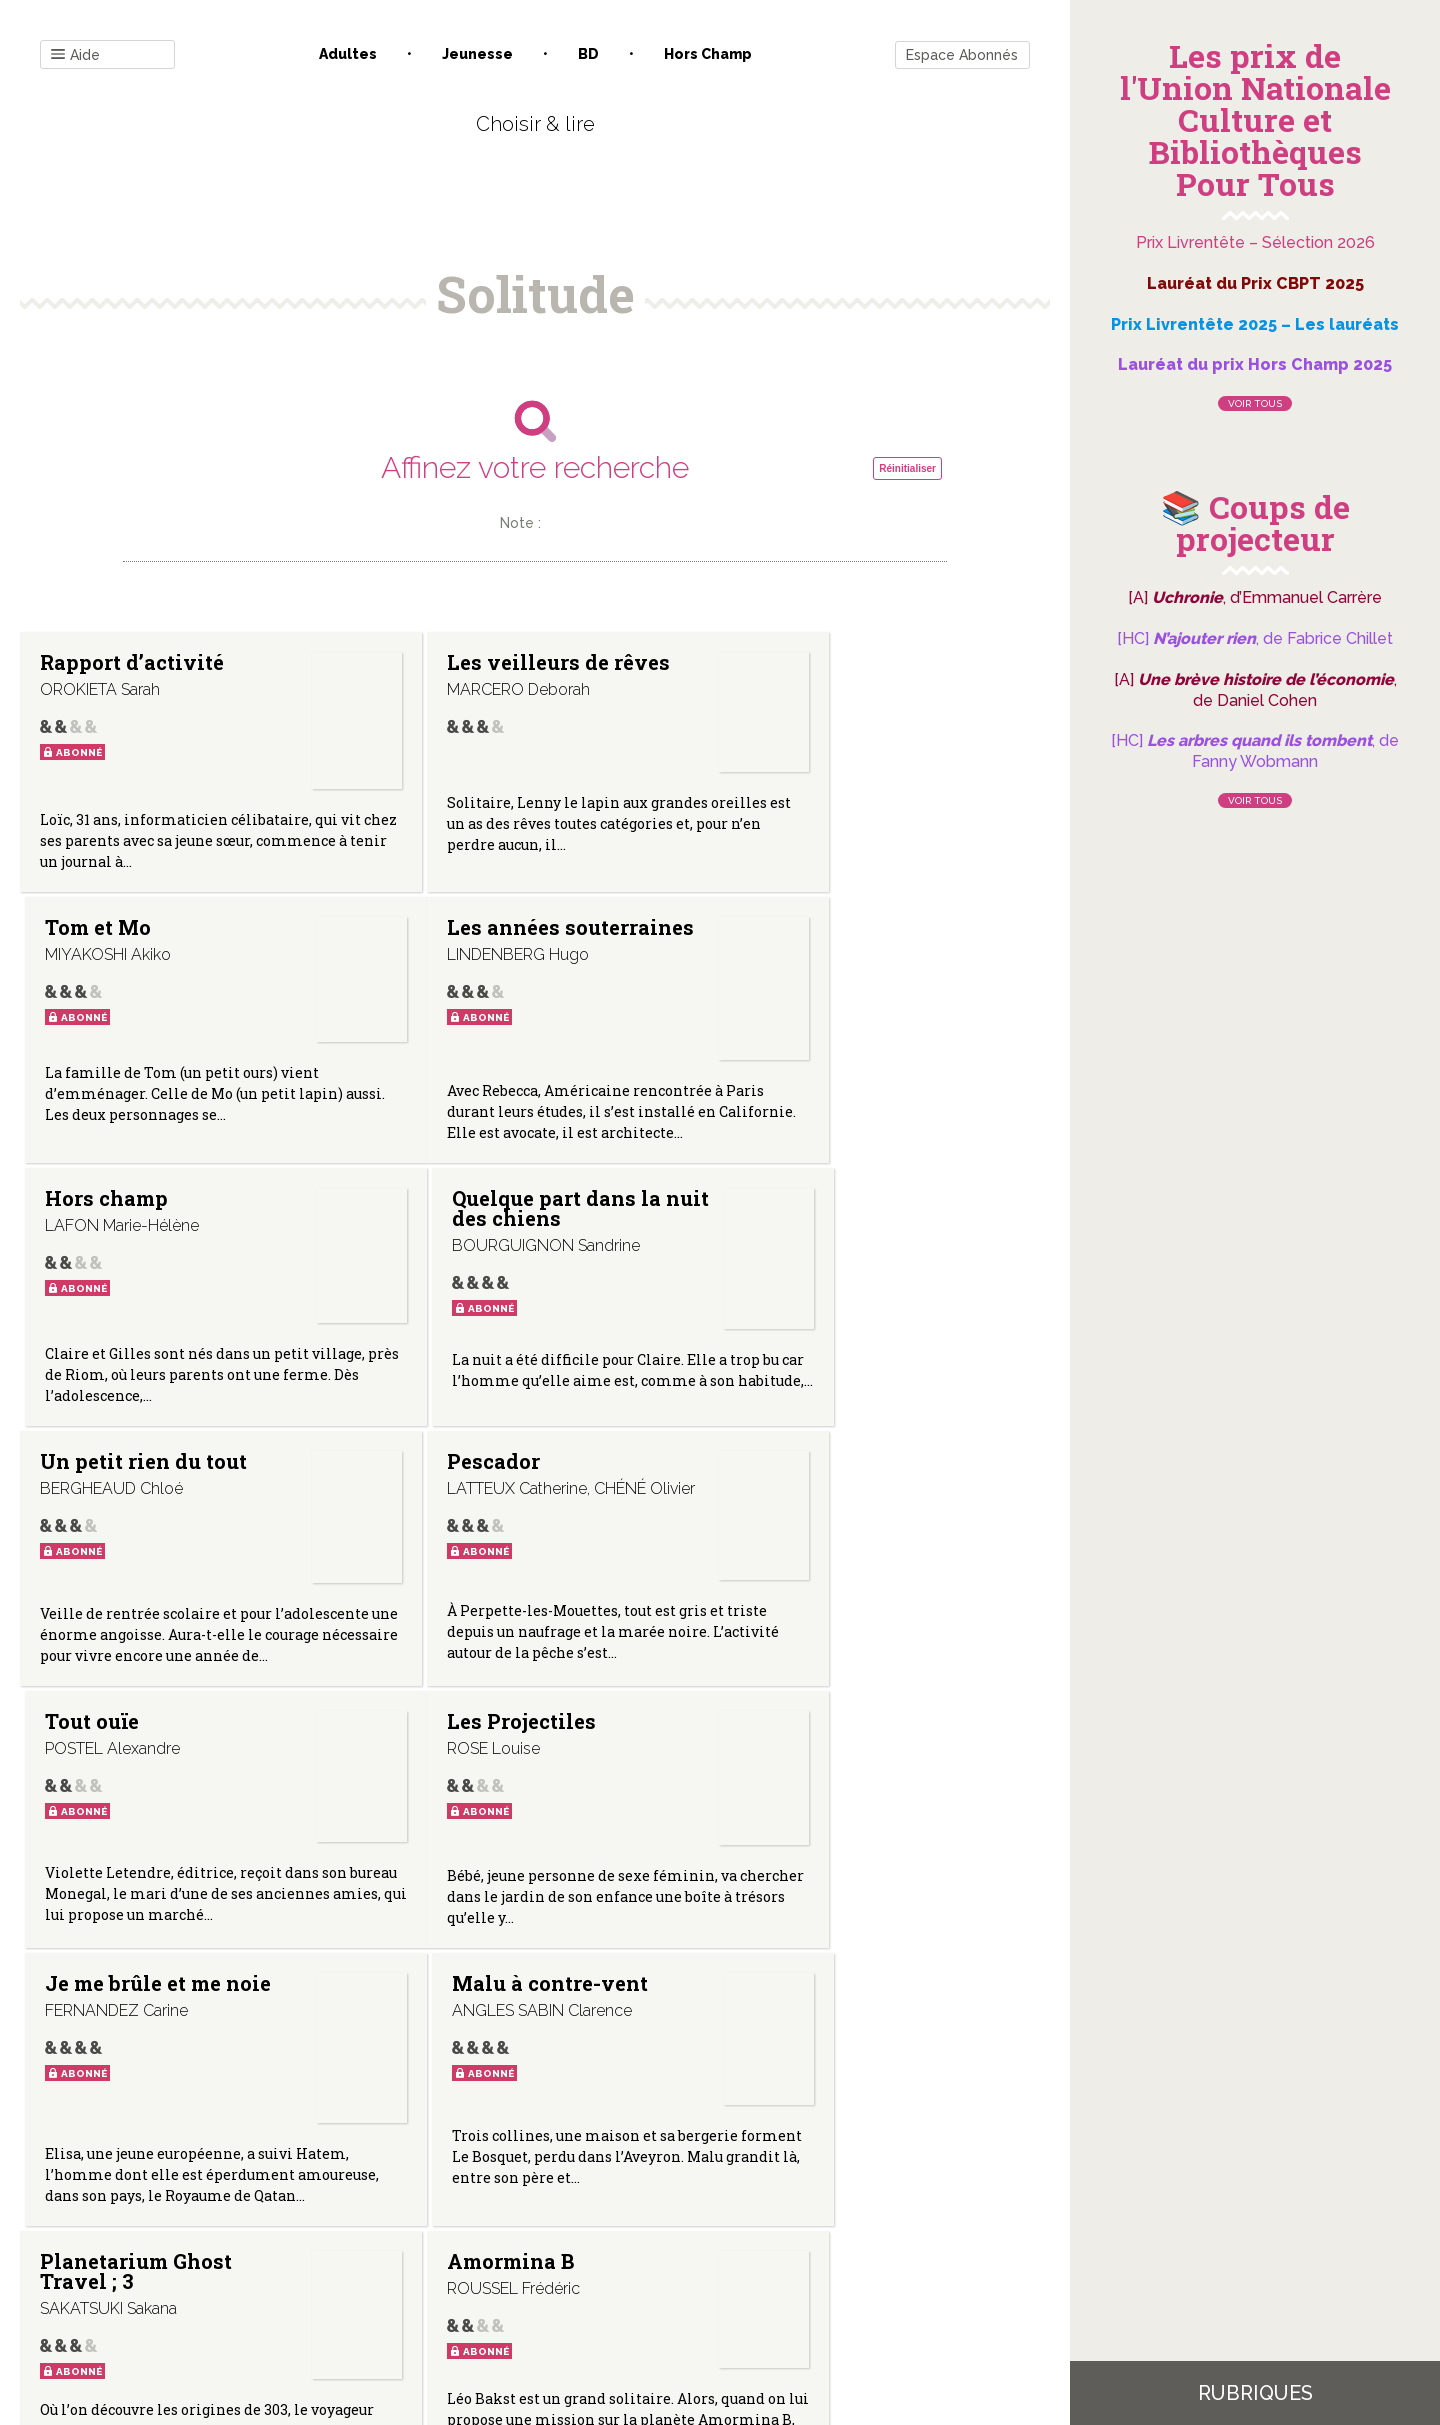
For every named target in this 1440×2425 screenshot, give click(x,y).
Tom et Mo (781, 662)
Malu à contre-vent (826, 1500)
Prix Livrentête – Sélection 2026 (1255, 242)
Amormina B (447, 1799)
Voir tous (1255, 403)
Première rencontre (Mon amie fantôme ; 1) (826, 1819)
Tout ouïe (775, 1219)
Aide (75, 55)
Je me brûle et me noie (472, 1510)
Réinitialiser (907, 468)
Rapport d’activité (132, 662)
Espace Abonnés (962, 55)
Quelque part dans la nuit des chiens (820, 937)
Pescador (430, 1219)
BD (588, 54)
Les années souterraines (104, 937)
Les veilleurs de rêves (465, 672)
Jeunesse (477, 54)
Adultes (348, 54)
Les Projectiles (114, 1500)
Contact (309, 2223)
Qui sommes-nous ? (431, 2223)
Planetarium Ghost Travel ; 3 (136, 1809)
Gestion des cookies (727, 2223)
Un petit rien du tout (120, 1229)
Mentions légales (580, 2223)
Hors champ (708, 54)
